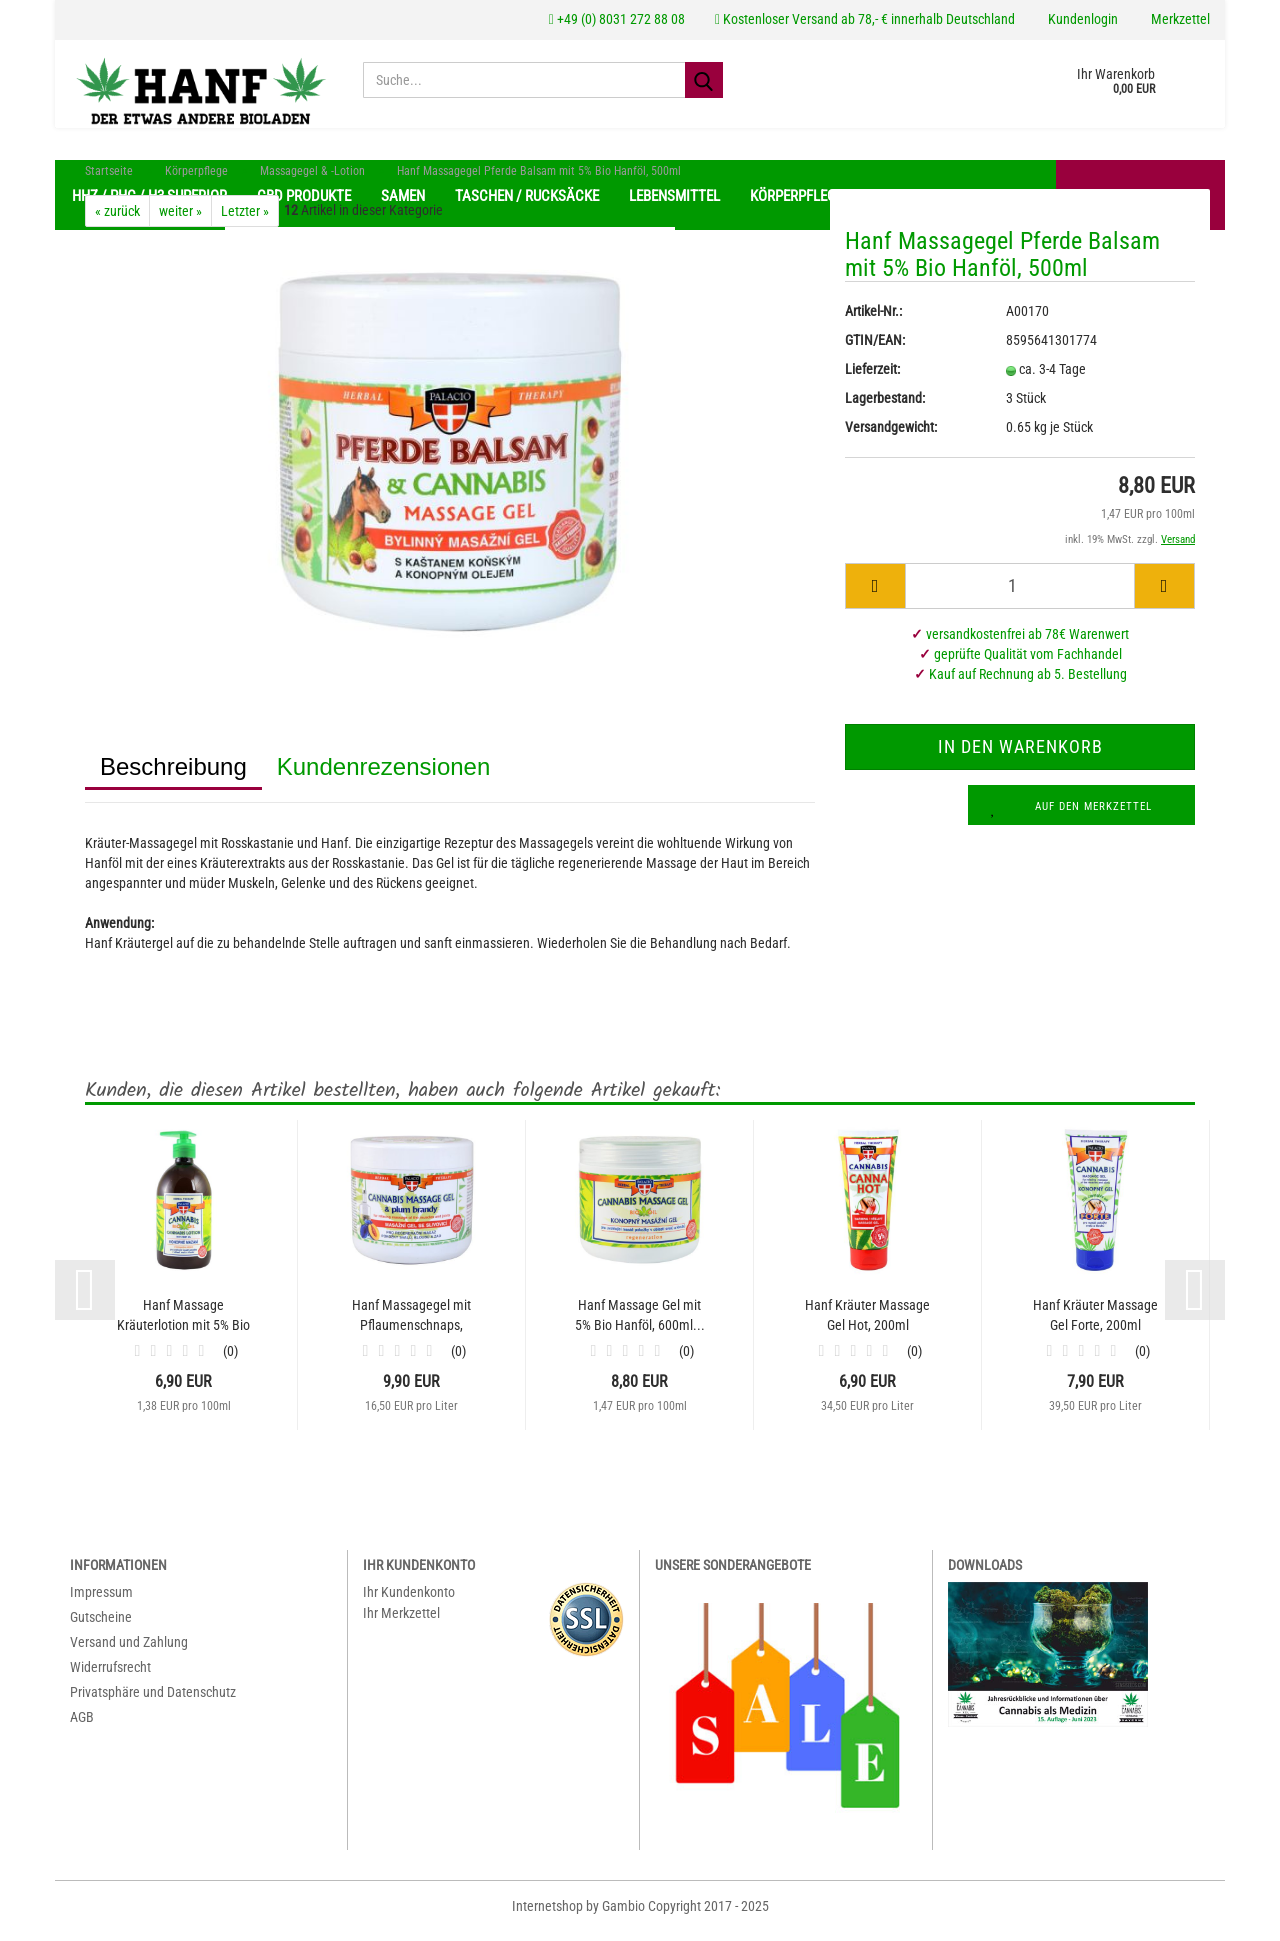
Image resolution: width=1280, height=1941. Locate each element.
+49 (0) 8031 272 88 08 (617, 19)
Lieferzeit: (872, 379)
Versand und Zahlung (129, 1652)
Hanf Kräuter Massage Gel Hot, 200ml (867, 1325)
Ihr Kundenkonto (409, 1602)
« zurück (117, 221)
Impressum (101, 1602)
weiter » (180, 221)
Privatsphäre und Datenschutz (153, 1702)
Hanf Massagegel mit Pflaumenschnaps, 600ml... (411, 1326)
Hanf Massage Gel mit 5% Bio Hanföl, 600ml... (640, 1325)
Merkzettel (1179, 19)
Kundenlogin (1081, 19)
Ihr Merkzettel (401, 1623)
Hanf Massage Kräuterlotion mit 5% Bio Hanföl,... (183, 1326)
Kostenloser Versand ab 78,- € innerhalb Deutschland (865, 19)
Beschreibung (173, 776)
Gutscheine (101, 1627)
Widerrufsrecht (110, 1677)
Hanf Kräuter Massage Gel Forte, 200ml (1095, 1325)
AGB (82, 1727)
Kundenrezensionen (384, 776)
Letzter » (245, 221)
